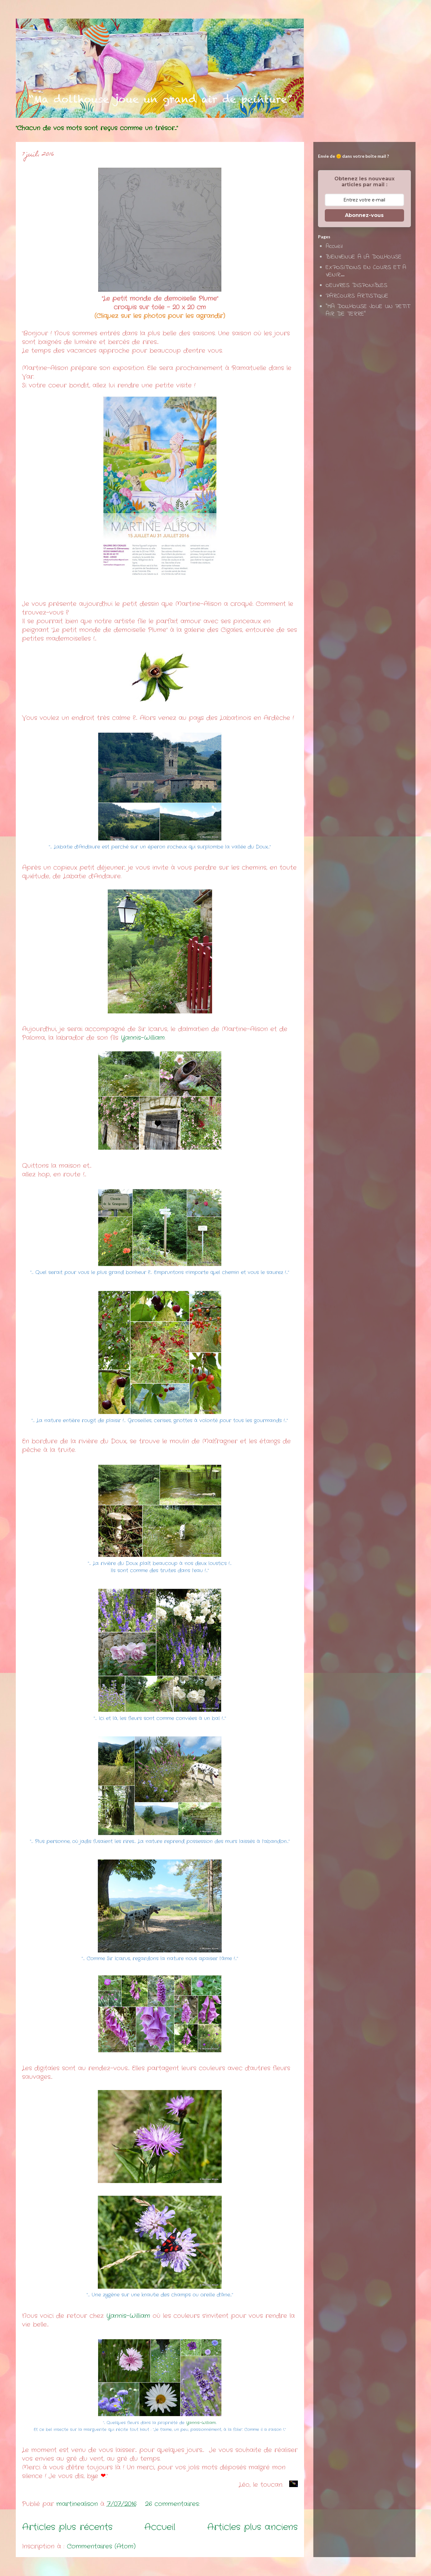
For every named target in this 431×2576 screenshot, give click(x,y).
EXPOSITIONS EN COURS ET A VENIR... (366, 271)
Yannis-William (143, 1037)
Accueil (159, 2527)
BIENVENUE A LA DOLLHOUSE (364, 257)
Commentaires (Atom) (101, 2546)
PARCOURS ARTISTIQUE (357, 296)
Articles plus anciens (252, 2527)
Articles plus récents (67, 2527)
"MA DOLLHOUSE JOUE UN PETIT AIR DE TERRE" (368, 310)
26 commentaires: (173, 2503)
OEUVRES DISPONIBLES (356, 285)
